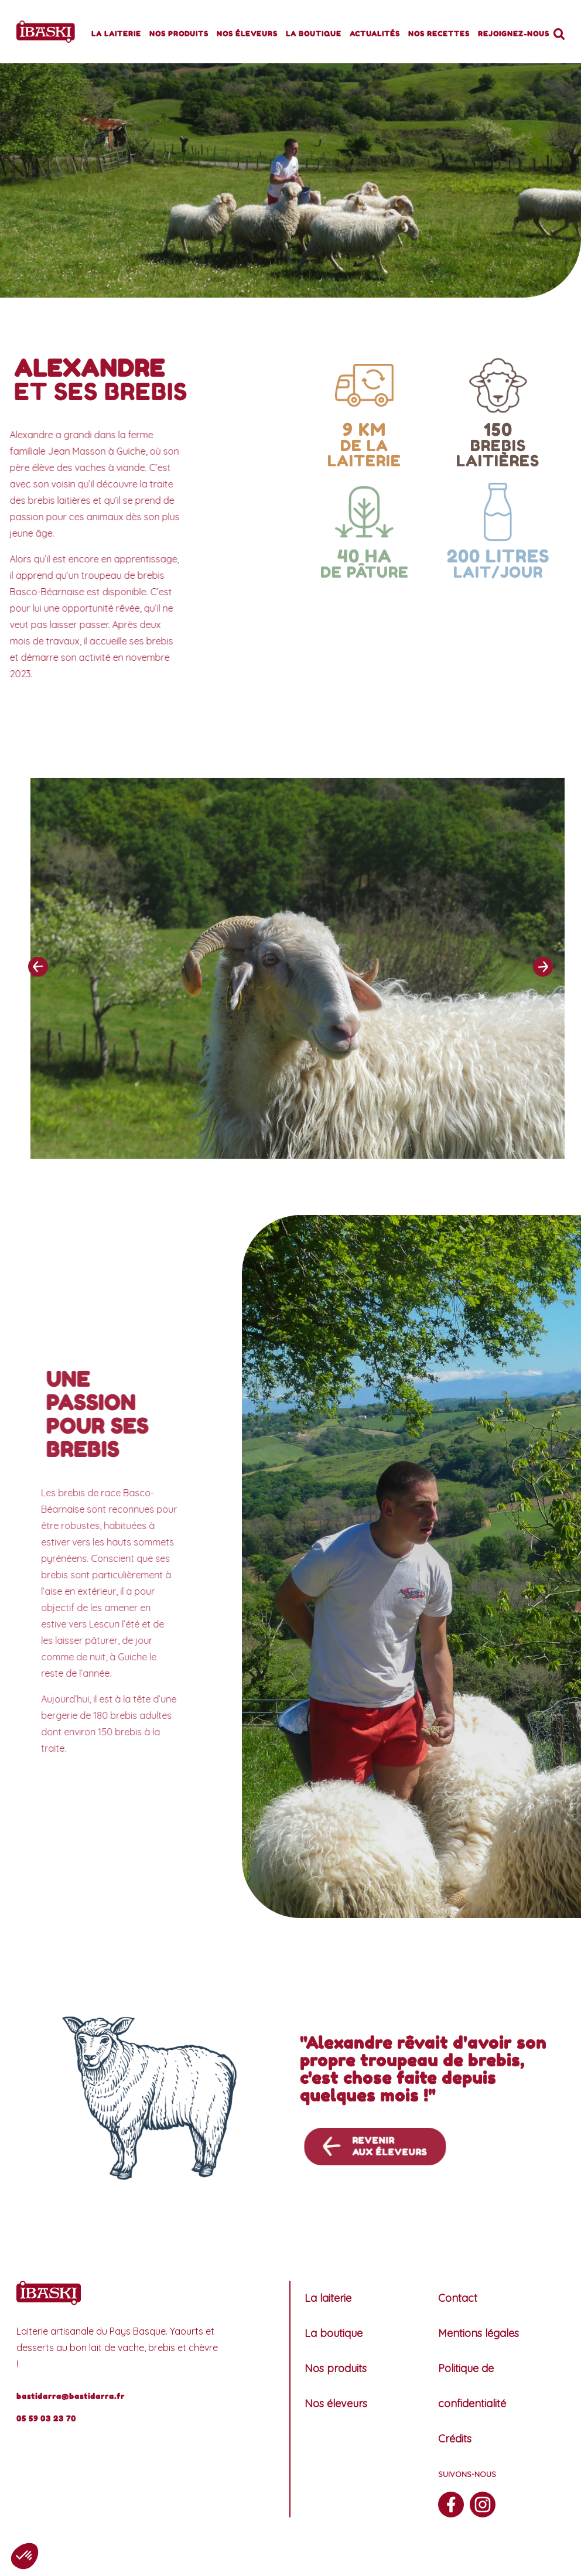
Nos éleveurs (247, 33)
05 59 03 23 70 (46, 2418)
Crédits (454, 2438)
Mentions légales (478, 2333)
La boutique (313, 33)
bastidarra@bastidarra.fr (70, 2396)
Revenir (419, 2146)
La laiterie (116, 33)
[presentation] (38, 994)
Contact (457, 2298)
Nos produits (179, 33)
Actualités (375, 33)
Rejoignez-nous (513, 33)
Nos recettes (439, 33)
